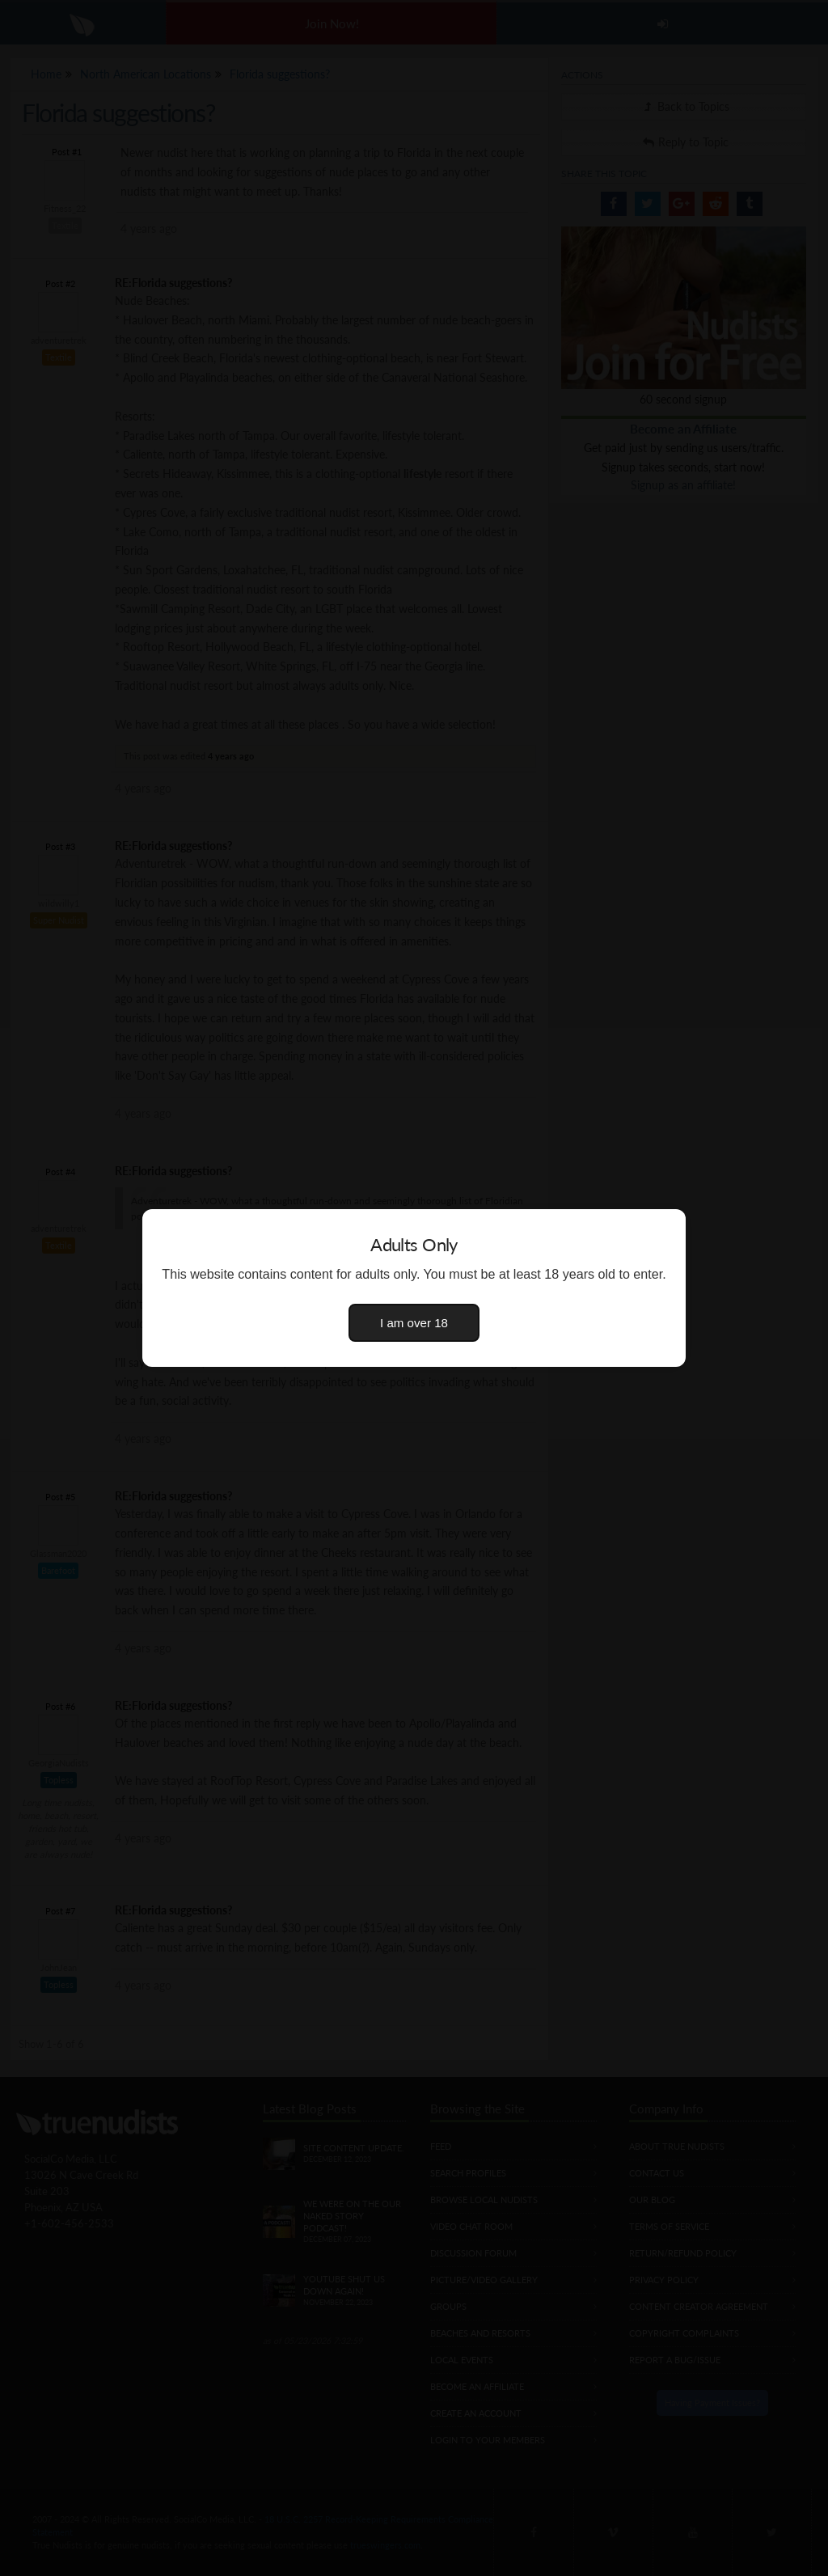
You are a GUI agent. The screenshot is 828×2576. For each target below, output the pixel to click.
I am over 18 (414, 1323)
